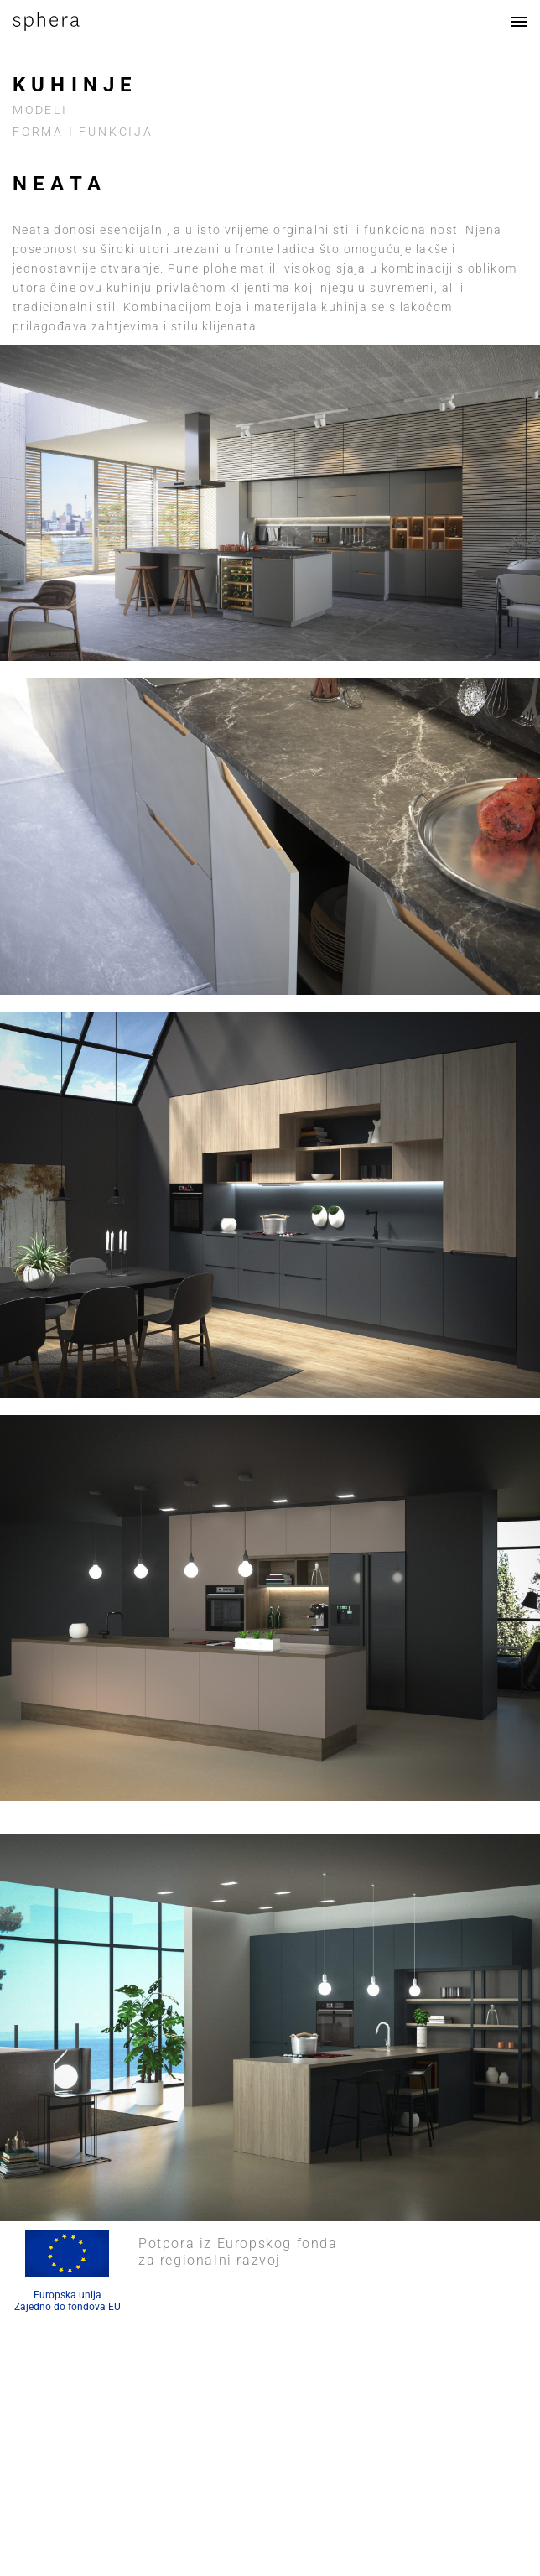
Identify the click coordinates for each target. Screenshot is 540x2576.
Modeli (40, 110)
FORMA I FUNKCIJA (83, 131)
